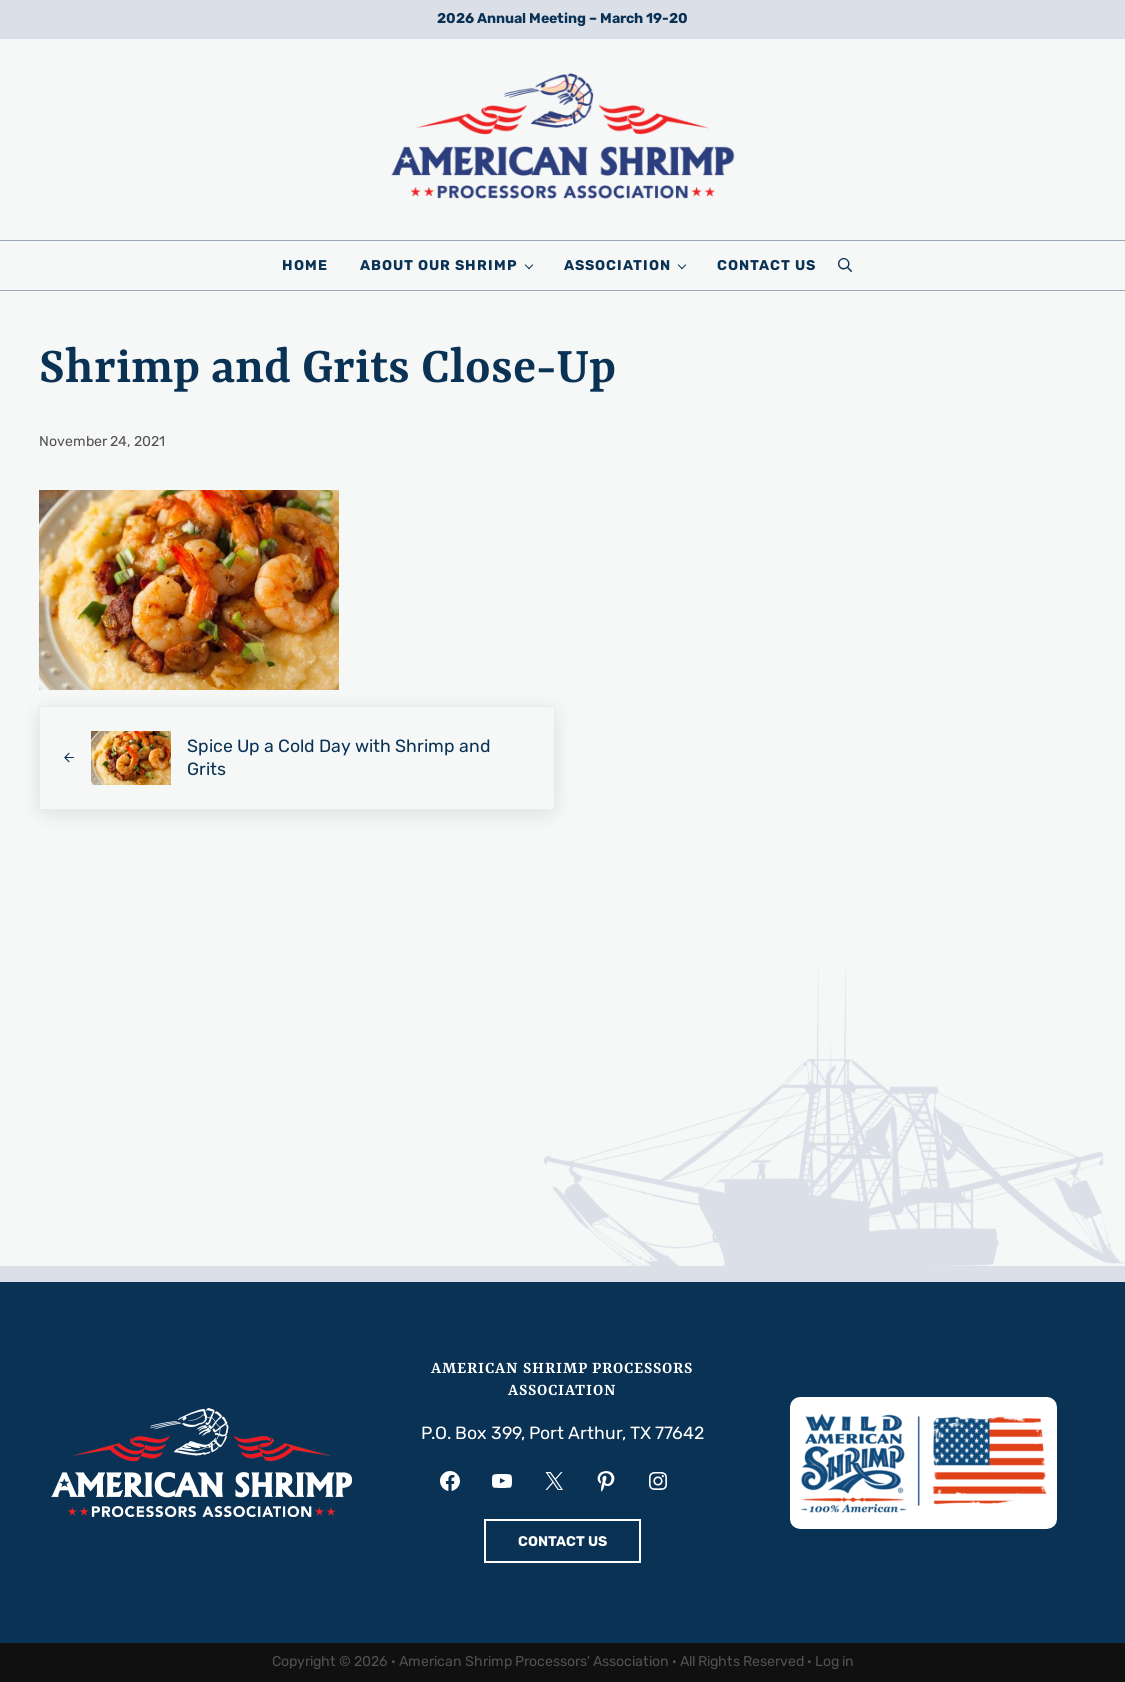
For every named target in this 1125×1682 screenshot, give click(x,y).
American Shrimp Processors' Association (534, 1661)
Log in (834, 1661)
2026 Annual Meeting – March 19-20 (562, 18)
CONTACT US (562, 1541)
